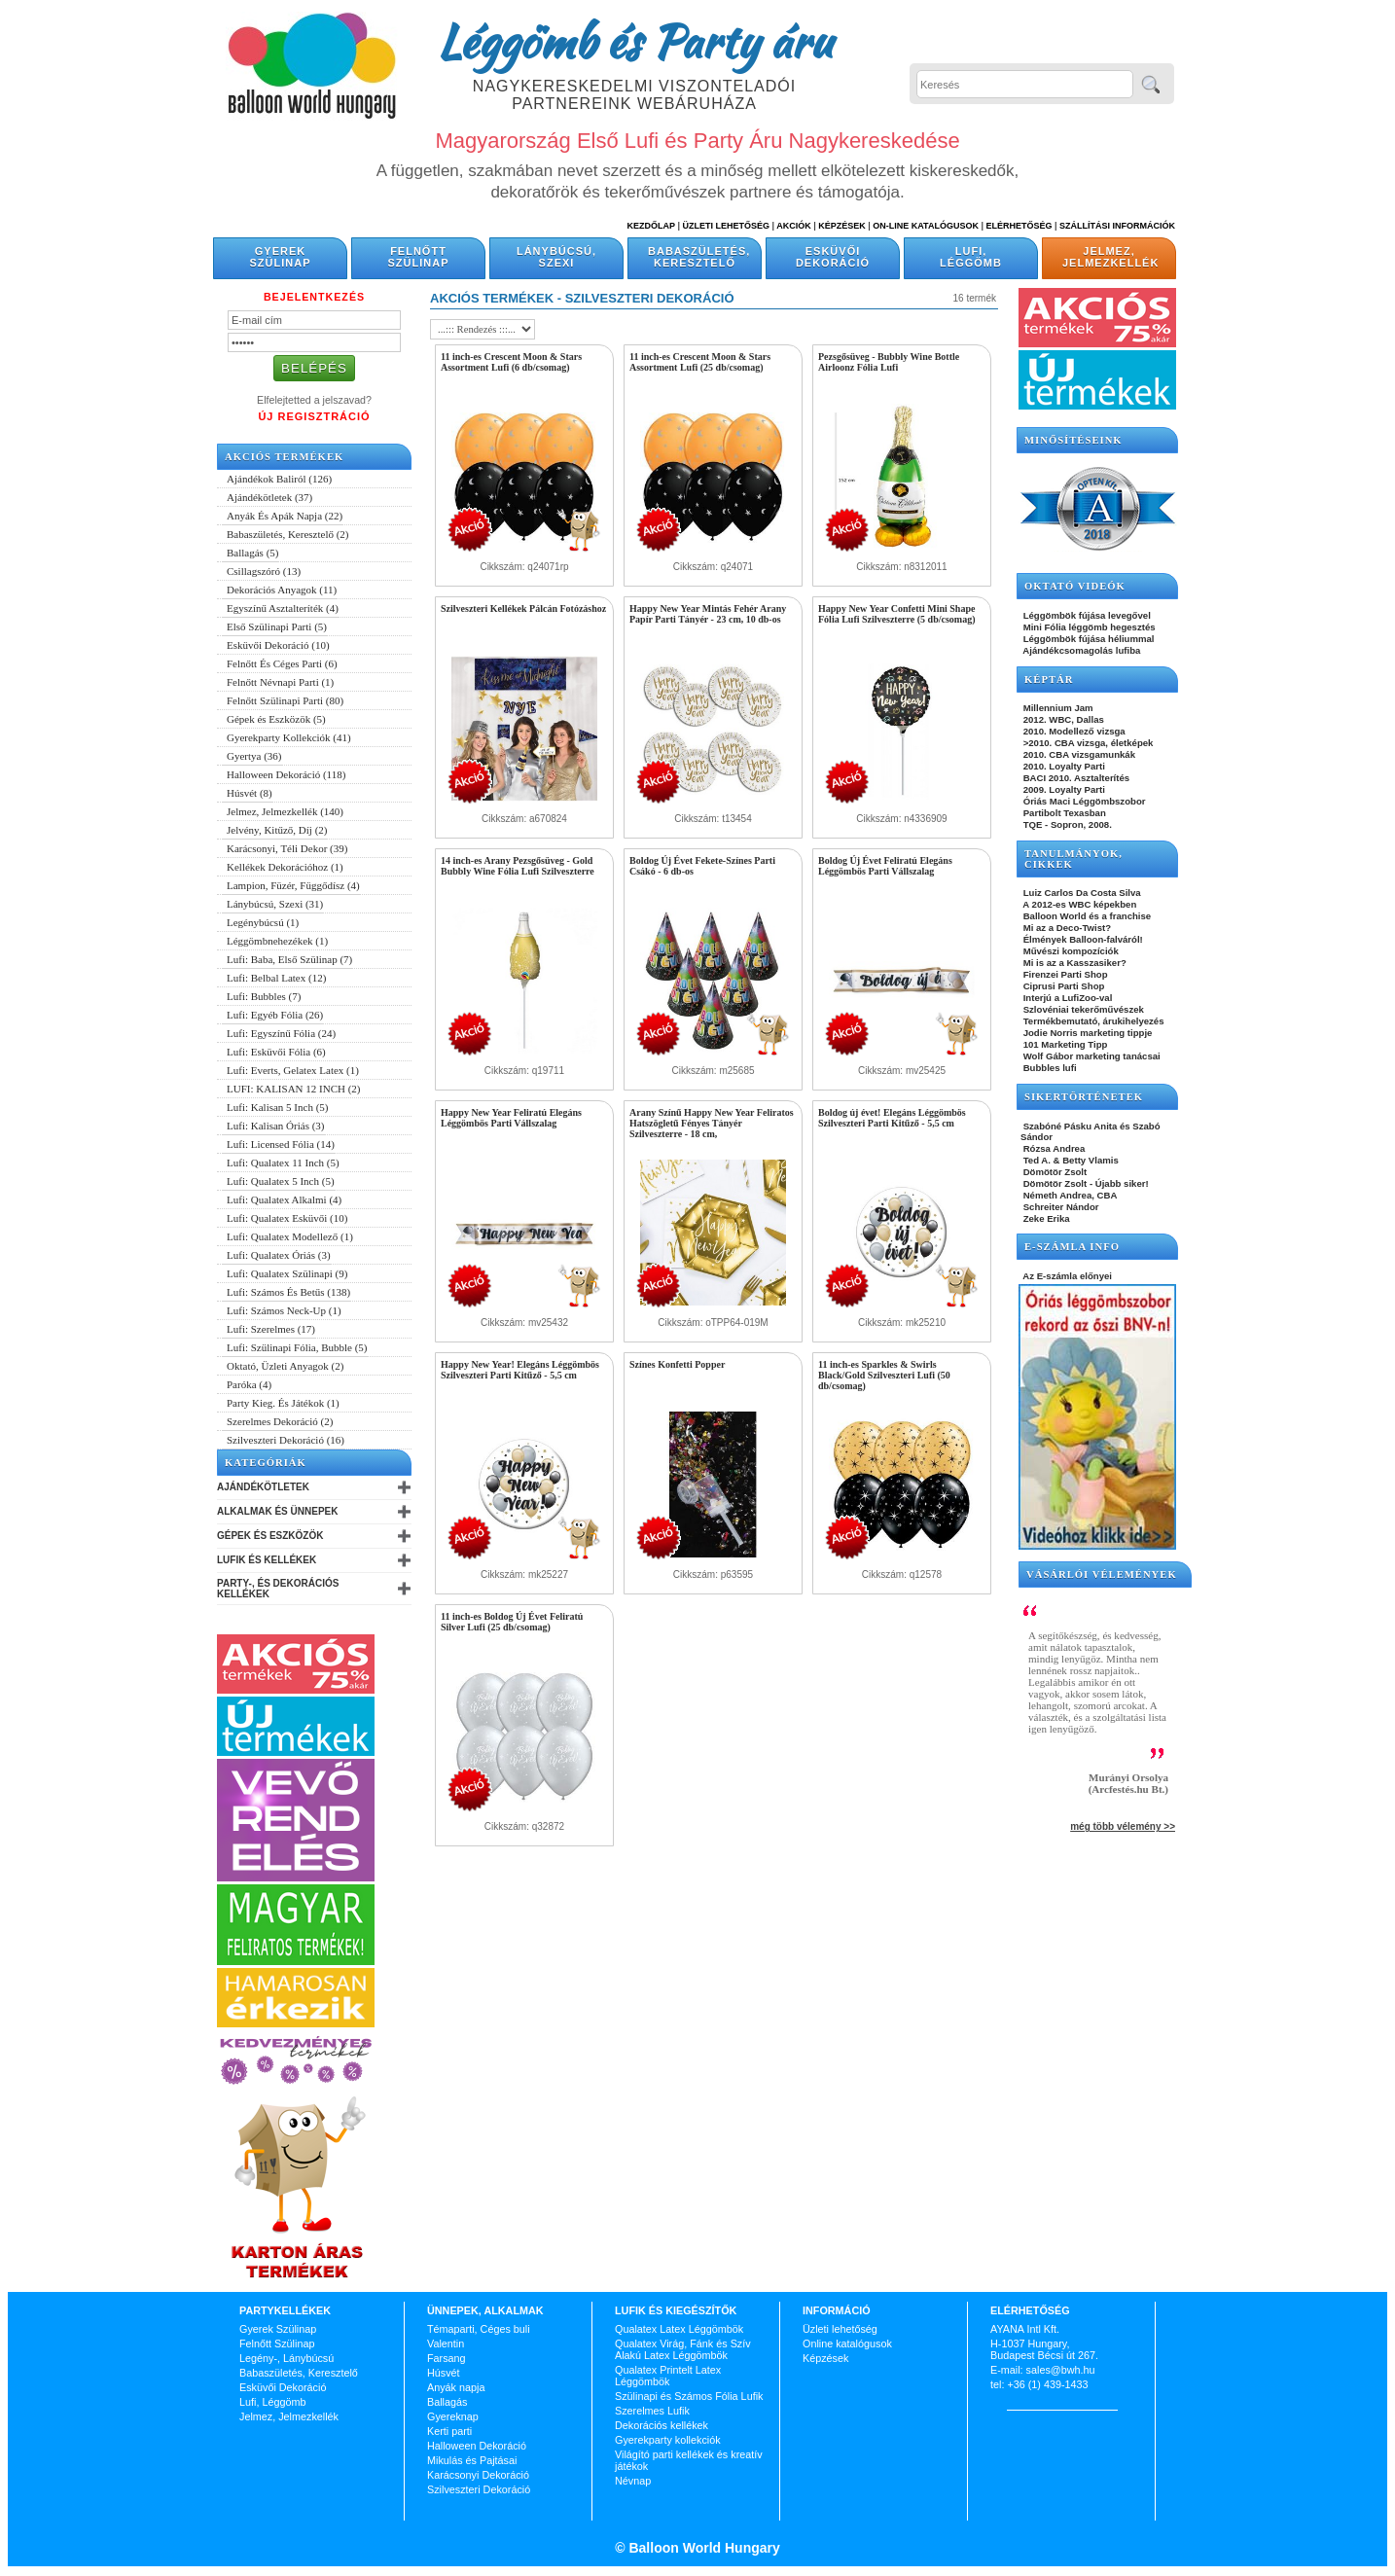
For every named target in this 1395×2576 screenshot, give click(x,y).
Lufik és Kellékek (266, 1560)
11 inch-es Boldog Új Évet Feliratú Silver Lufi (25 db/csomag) (512, 1621)
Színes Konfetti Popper (677, 1364)
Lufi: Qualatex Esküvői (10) (287, 1218)
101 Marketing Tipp (1063, 1044)
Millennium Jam (1056, 707)
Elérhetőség (1018, 226)
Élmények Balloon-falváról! (1081, 939)
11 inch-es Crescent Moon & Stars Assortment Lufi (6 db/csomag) (511, 362)
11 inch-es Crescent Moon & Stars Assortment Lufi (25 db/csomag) (699, 362)
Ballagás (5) (252, 552)
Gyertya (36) (254, 756)
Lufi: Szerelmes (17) (271, 1329)
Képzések (842, 226)
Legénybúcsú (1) (263, 922)
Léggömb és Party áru (634, 41)
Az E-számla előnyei (1066, 1275)
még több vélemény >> (1122, 1826)
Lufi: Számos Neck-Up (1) (284, 1310)
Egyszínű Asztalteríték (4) (283, 608)
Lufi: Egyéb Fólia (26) (275, 1014)
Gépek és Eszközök (270, 1535)
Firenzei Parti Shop (1064, 974)
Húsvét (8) (249, 793)
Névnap (633, 2481)
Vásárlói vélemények (1101, 1574)
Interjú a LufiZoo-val (1066, 997)
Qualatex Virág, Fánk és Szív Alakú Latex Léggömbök (683, 2349)
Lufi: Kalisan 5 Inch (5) (277, 1107)
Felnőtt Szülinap (418, 256)
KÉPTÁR (1048, 679)
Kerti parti (449, 2431)
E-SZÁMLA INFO (1072, 1246)
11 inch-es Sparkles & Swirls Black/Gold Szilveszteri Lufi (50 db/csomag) (884, 1375)
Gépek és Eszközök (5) (276, 719)
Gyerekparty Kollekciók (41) (289, 737)
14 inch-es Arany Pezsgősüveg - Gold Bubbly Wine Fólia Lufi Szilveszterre (517, 866)
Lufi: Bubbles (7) (264, 996)
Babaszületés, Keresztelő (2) (288, 534)
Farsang (446, 2358)
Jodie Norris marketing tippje (1086, 1032)
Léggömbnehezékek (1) (277, 941)
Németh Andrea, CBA (1068, 1195)
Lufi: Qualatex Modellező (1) (290, 1236)
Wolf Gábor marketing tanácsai (1090, 1056)
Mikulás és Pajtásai (472, 2460)
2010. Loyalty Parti (1062, 766)
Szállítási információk (1117, 226)
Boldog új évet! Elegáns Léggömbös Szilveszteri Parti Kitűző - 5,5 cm (892, 1117)
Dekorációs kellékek (661, 2425)
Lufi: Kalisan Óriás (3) (276, 1125)
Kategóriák (265, 1462)
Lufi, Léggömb (971, 256)
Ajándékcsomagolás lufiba (1080, 650)
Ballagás (447, 2402)
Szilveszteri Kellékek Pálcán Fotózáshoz (523, 608)
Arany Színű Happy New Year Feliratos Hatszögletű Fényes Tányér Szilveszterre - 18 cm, (711, 1123)
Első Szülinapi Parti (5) (277, 626)
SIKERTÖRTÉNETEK (1083, 1096)
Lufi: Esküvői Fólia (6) (276, 1051)
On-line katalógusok (926, 226)
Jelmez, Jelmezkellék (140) (285, 811)
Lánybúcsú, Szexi (556, 256)
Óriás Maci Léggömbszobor (1082, 801)
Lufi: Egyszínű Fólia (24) (281, 1033)
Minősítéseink (1073, 440)
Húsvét (443, 2373)
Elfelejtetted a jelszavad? (314, 400)
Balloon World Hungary (703, 2548)
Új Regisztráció (314, 416)
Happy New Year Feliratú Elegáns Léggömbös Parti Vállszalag (511, 1117)
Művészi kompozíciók (1069, 951)
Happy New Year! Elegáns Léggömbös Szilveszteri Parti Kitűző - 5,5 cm (520, 1369)
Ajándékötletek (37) (269, 497)
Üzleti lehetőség (840, 2329)
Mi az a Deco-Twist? (1065, 927)
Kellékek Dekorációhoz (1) (285, 867)
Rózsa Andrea (1052, 1148)
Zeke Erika (1045, 1218)
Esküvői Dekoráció (833, 256)
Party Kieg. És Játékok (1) (283, 1403)
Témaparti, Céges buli (478, 2329)
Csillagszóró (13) (264, 571)
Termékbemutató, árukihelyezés (1092, 1021)
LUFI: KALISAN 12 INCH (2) (294, 1088)
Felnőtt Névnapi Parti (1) (280, 682)
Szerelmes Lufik (652, 2410)
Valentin (445, 2343)
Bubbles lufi (1048, 1067)
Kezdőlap (651, 226)
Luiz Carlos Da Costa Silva (1080, 892)
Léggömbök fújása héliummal (1087, 638)
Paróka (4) (249, 1384)
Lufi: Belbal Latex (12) (276, 978)
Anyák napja (455, 2387)
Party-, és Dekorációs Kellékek (278, 1588)
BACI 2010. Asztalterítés (1074, 777)
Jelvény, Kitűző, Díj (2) (277, 830)
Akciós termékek (284, 456)
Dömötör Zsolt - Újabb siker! (1084, 1183)
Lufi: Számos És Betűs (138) (288, 1292)
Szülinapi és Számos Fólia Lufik (689, 2396)
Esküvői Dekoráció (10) (278, 645)
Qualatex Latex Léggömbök (679, 2329)
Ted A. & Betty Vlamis (1069, 1160)
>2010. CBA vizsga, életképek (1086, 742)
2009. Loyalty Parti (1062, 789)
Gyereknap (453, 2416)
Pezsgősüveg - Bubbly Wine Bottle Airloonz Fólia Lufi (888, 362)
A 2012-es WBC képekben (1078, 904)
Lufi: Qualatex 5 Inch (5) (281, 1181)
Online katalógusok (847, 2343)
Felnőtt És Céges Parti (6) (282, 663)
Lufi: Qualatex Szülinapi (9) (287, 1273)
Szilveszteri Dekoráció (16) (285, 1440)
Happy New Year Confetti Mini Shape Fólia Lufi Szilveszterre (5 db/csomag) (896, 614)
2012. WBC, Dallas (1062, 719)
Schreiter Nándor (1059, 1206)
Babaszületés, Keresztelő (699, 256)
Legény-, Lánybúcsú (286, 2358)
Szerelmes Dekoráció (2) (280, 1421)
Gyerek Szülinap (280, 256)
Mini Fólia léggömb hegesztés (1088, 627)
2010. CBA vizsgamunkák (1077, 754)
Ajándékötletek (263, 1487)
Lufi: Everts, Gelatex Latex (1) (293, 1070)
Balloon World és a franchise (1085, 916)
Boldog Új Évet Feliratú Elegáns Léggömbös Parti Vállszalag (885, 866)
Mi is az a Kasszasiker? (1073, 962)
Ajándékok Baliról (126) (279, 478)
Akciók (793, 226)
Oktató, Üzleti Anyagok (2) (285, 1366)
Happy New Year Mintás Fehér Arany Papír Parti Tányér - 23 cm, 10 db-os (707, 614)
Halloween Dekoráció (476, 2445)
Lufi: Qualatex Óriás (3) (279, 1255)
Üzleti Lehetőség (725, 226)
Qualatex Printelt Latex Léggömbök (668, 2375)
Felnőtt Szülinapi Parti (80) (285, 700)
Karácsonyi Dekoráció (478, 2475)
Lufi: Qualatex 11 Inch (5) (283, 1162)
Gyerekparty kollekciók (668, 2440)
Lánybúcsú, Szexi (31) (275, 904)
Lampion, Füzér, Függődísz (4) (293, 885)
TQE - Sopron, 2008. (1066, 824)
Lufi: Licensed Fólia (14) (281, 1144)
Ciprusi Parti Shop (1062, 986)
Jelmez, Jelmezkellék (1110, 256)
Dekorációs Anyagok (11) (282, 589)
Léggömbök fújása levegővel (1085, 615)
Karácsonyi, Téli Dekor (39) (287, 848)
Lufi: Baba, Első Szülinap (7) (289, 959)
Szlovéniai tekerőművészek (1082, 1009)
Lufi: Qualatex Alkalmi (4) (284, 1199)
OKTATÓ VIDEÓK (1075, 586)
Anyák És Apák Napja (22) (284, 515)
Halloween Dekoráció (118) (286, 774)
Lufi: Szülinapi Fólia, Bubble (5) (297, 1347)
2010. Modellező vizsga (1073, 731)
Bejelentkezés (314, 297)
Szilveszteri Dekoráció (478, 2489)
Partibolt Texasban (1063, 812)
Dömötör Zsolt (1053, 1171)
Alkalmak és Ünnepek (277, 1511)
